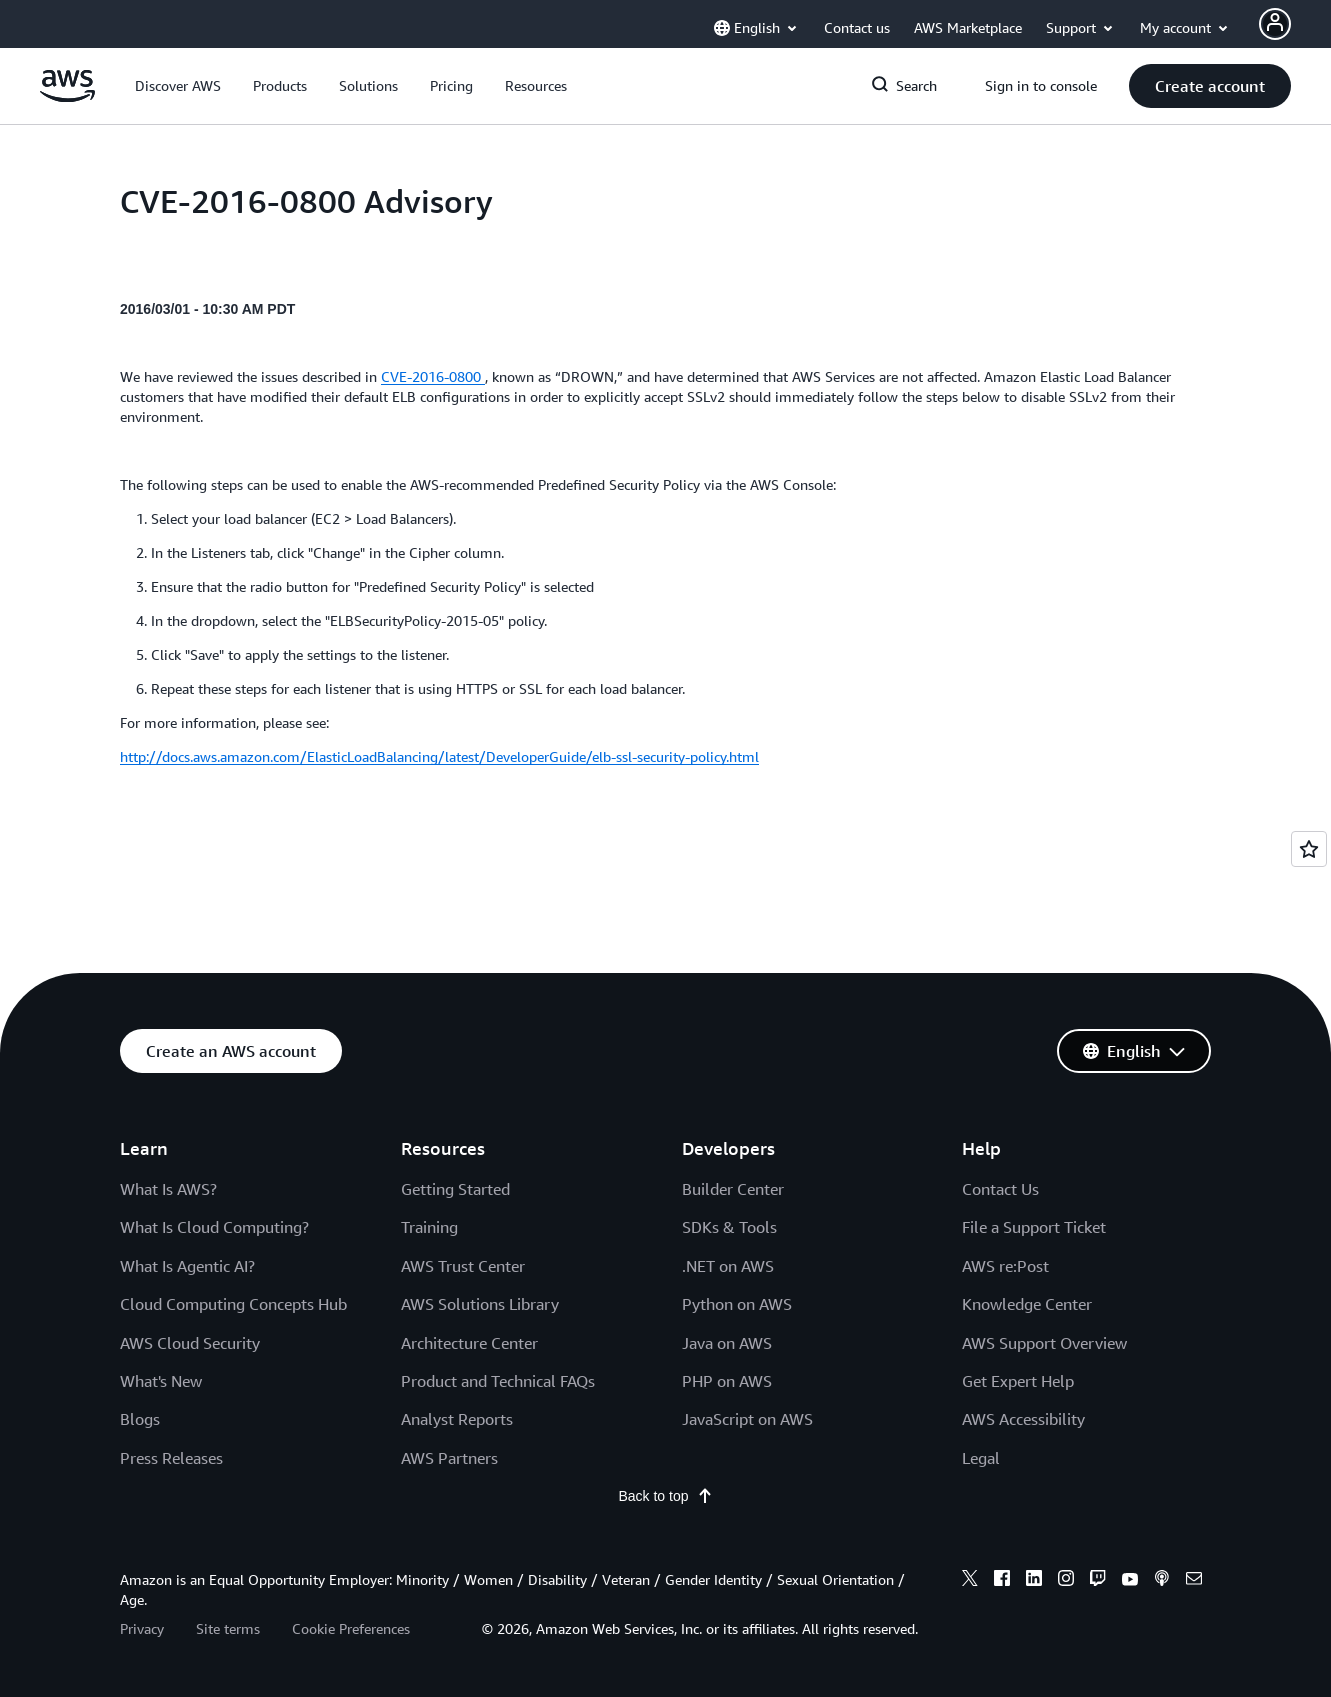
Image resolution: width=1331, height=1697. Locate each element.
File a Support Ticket (1034, 1227)
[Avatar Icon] (1275, 24)
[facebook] (1002, 1581)
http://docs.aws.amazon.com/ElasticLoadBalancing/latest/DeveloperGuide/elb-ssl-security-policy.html (439, 756)
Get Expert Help (1018, 1381)
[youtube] (1130, 1581)
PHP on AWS (727, 1381)
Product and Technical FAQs (498, 1381)
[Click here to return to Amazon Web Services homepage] (67, 97)
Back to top (665, 1496)
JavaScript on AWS (747, 1419)
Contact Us (1000, 1189)
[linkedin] (1034, 1581)
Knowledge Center (1027, 1304)
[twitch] (1098, 1581)
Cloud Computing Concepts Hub (233, 1304)
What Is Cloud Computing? (214, 1227)
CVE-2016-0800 (433, 376)
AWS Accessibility (1023, 1419)
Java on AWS (727, 1343)
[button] (178, 86)
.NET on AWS (728, 1266)
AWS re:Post (1005, 1266)
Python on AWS (737, 1304)
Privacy (142, 1628)
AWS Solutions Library (480, 1304)
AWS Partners (449, 1458)
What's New (161, 1381)
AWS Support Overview (1044, 1343)
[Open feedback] (1309, 849)
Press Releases (171, 1458)
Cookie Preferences (351, 1628)
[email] (1194, 1581)
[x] (970, 1581)
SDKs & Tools (729, 1227)
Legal (981, 1458)
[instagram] (1066, 1581)
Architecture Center (469, 1343)
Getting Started (455, 1189)
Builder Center (733, 1189)
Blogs (140, 1419)
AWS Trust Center (463, 1266)
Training (429, 1227)
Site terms (228, 1628)
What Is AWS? (168, 1189)
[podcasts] (1162, 1581)
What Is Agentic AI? (187, 1266)
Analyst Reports (457, 1419)
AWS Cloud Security (190, 1343)
